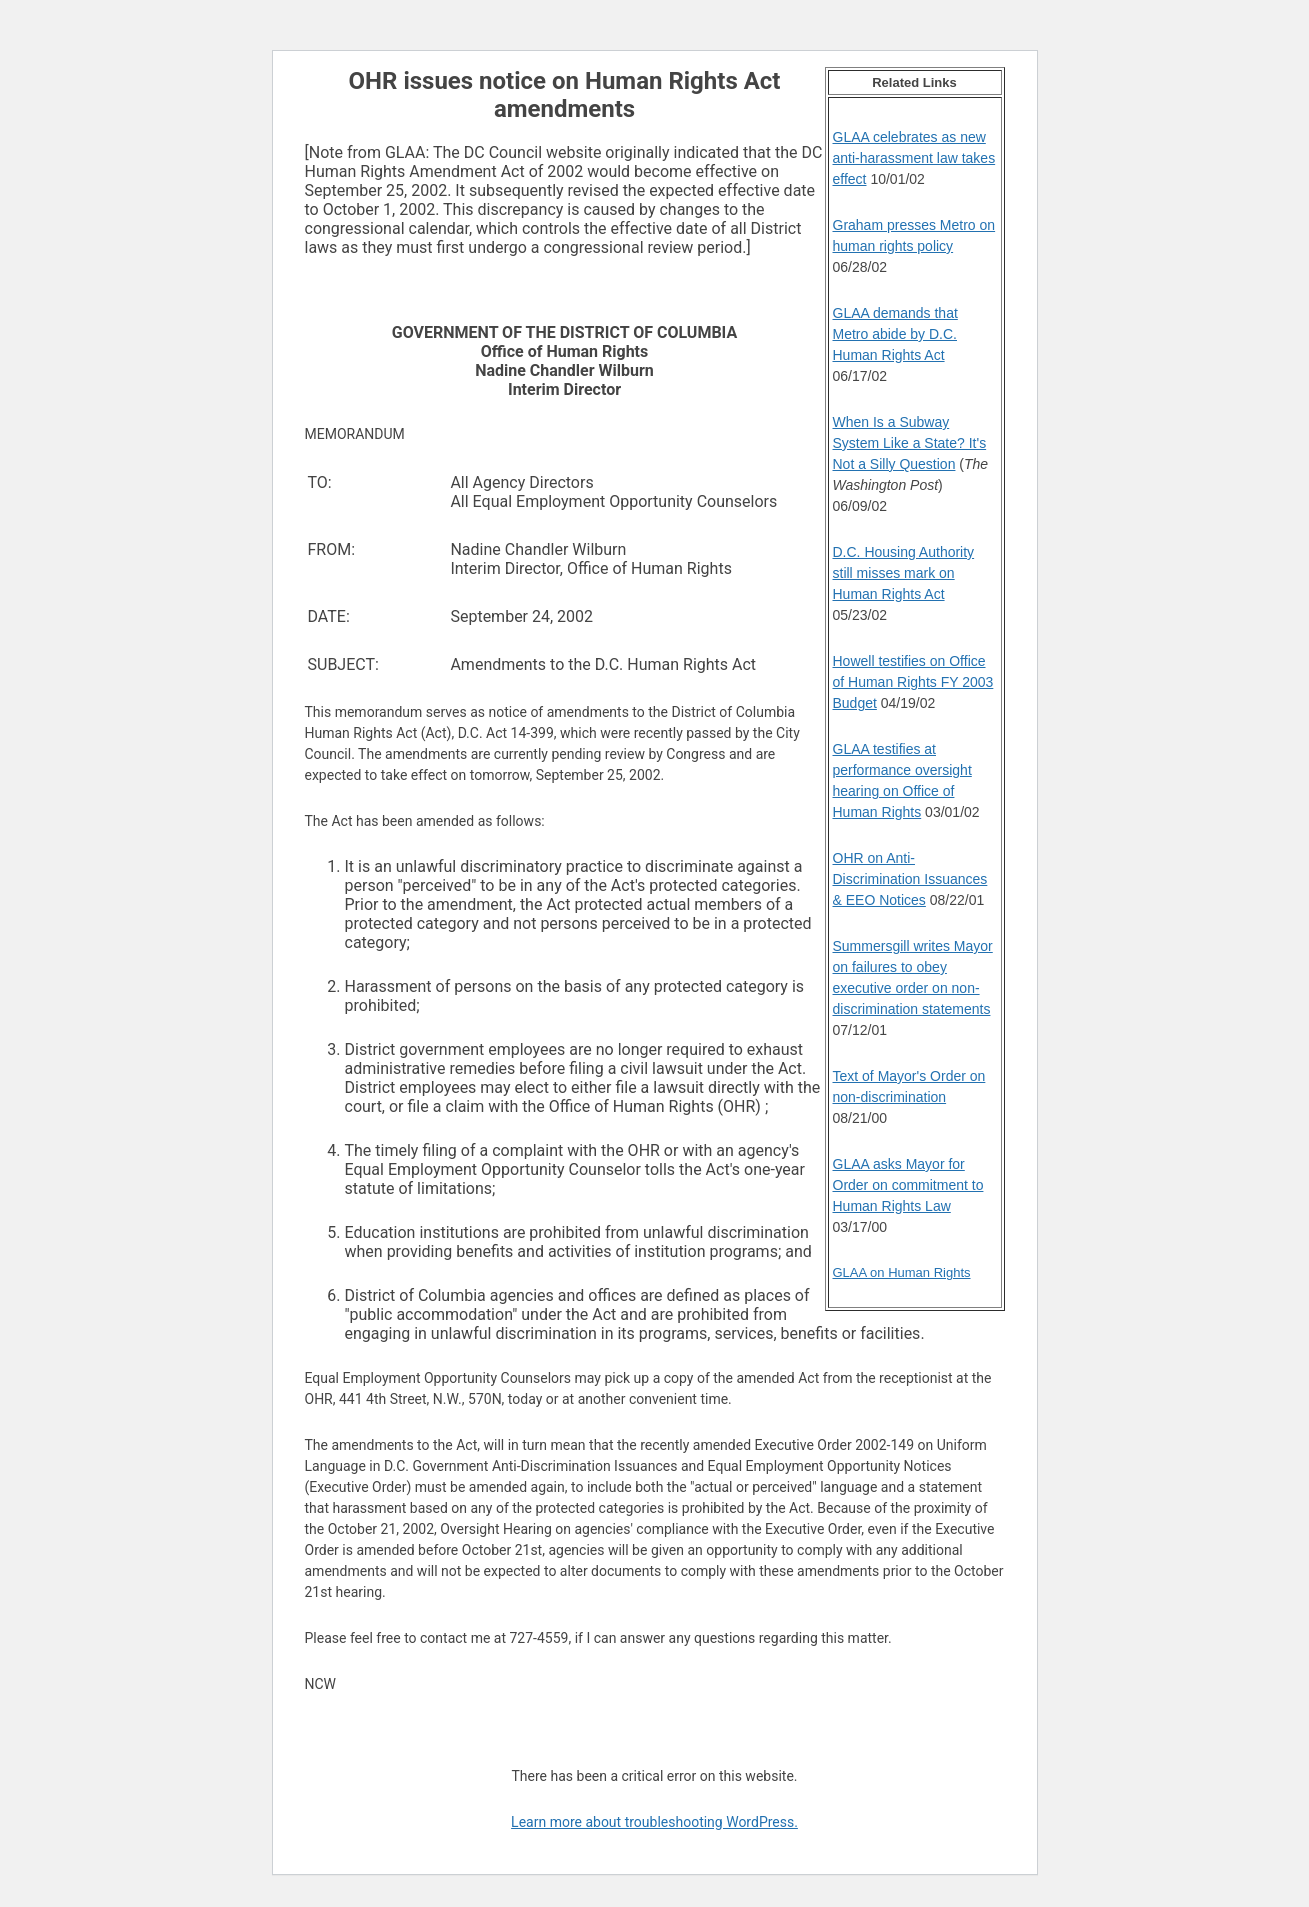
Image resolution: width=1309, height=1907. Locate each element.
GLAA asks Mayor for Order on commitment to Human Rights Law (908, 1185)
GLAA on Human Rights (902, 1272)
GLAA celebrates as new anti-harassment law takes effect (914, 158)
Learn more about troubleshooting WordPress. (654, 1822)
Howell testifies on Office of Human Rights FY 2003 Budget (913, 682)
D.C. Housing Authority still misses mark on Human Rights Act (904, 573)
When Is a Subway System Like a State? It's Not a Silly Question (910, 443)
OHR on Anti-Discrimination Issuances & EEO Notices (910, 879)
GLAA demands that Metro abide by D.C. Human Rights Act (895, 334)
